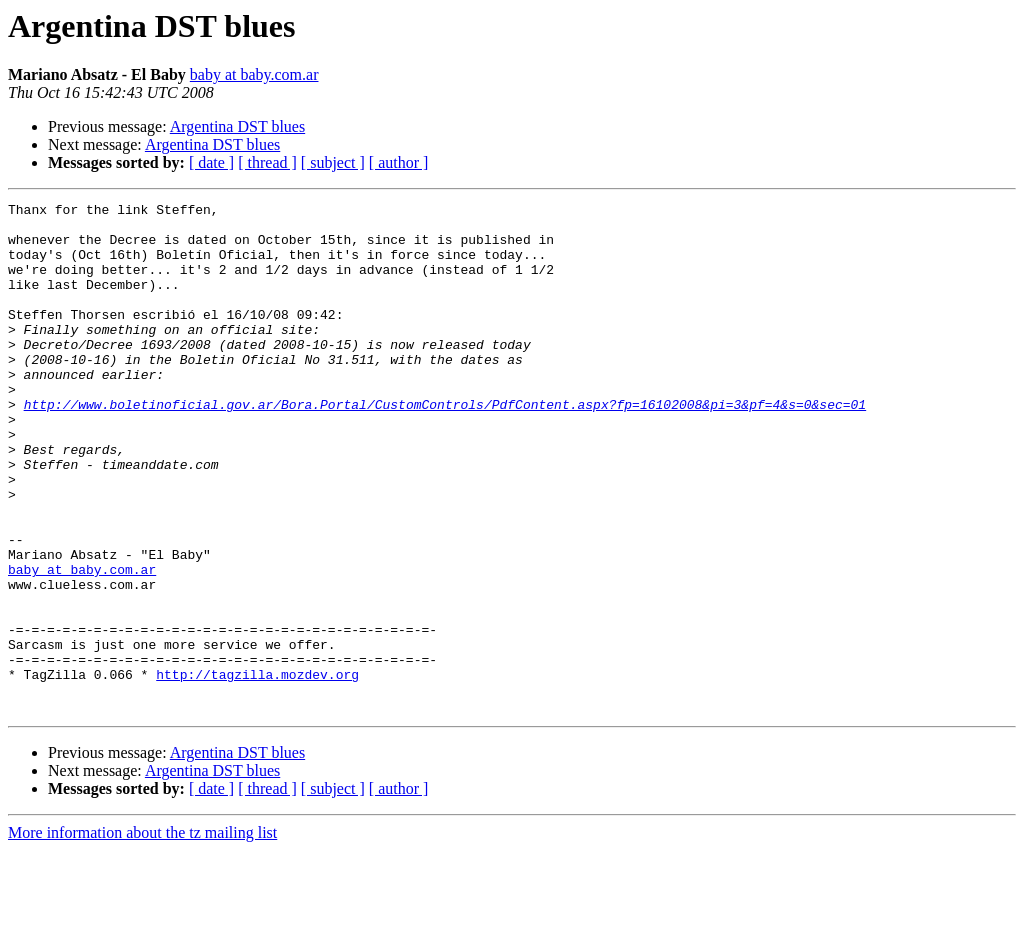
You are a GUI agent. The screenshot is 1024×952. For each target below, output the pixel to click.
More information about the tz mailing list (142, 934)
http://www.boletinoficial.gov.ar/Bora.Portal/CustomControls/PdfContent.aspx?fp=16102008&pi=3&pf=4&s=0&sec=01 (445, 446)
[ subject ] (333, 162)
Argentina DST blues (237, 126)
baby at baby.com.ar (254, 74)
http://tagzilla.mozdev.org (257, 770)
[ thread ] (267, 162)
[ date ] (211, 162)
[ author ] (399, 162)
